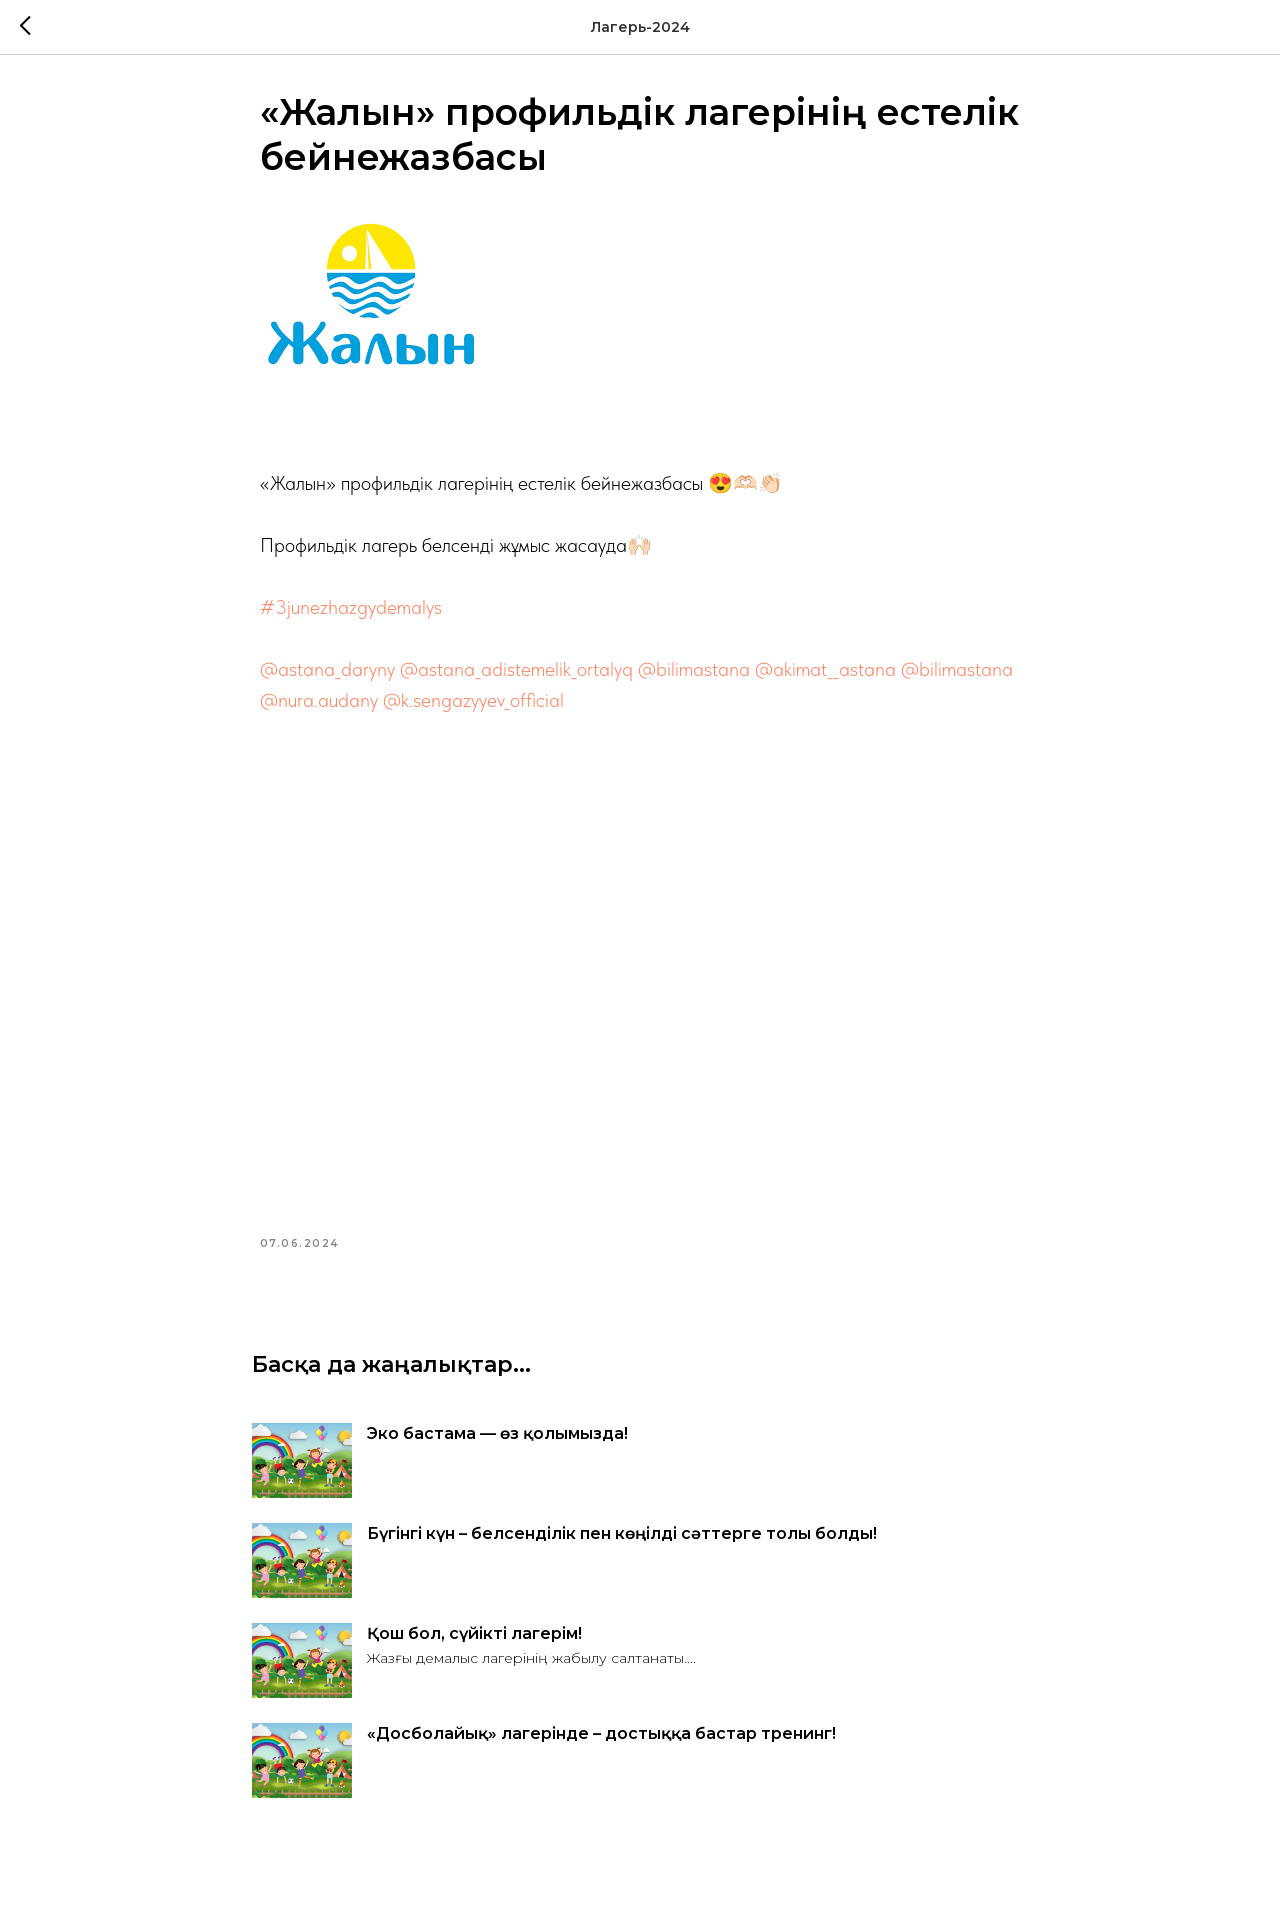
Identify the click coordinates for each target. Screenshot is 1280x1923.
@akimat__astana (825, 674)
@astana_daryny (327, 674)
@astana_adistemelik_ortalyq (516, 674)
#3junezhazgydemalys (351, 612)
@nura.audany (319, 705)
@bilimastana (694, 674)
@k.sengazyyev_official (473, 705)
